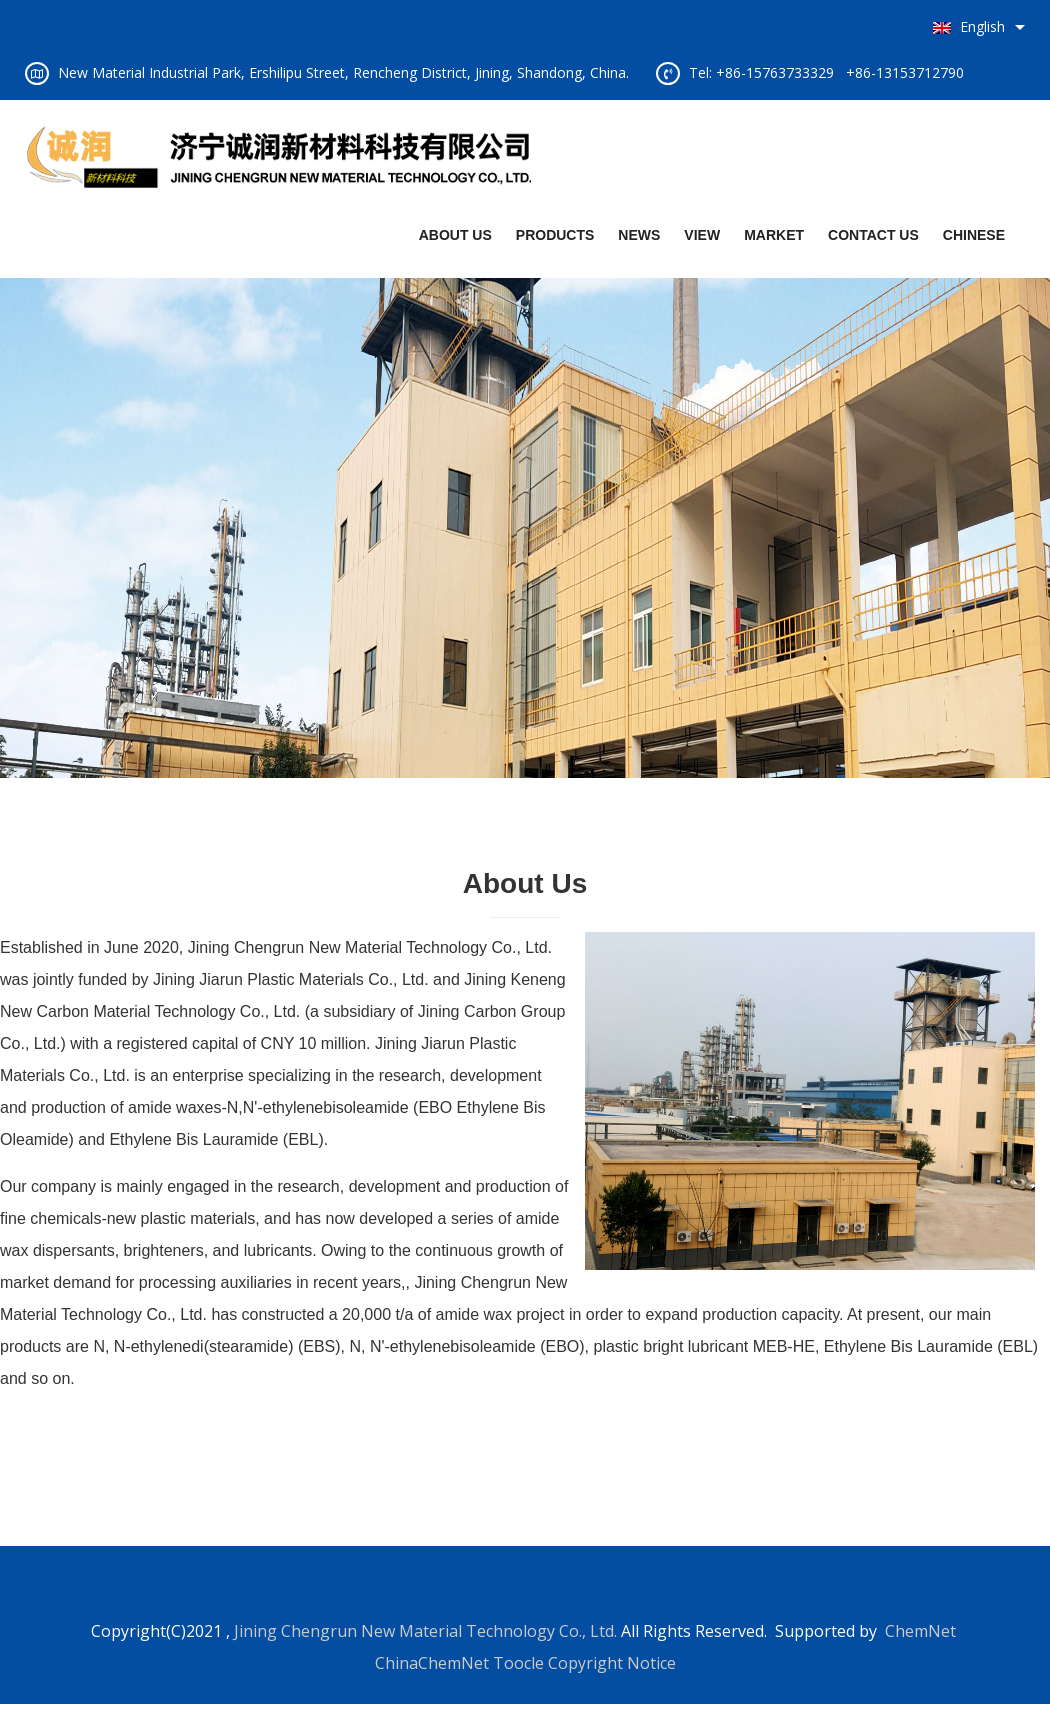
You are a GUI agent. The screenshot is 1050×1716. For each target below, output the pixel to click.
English (969, 26)
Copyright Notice (612, 1663)
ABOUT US (455, 235)
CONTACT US (873, 235)
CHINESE (974, 235)
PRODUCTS (555, 235)
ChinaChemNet (432, 1663)
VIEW (702, 235)
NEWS (639, 235)
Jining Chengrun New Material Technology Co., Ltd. (425, 1631)
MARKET (774, 235)
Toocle (518, 1663)
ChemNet (920, 1631)
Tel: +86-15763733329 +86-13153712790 (826, 72)
